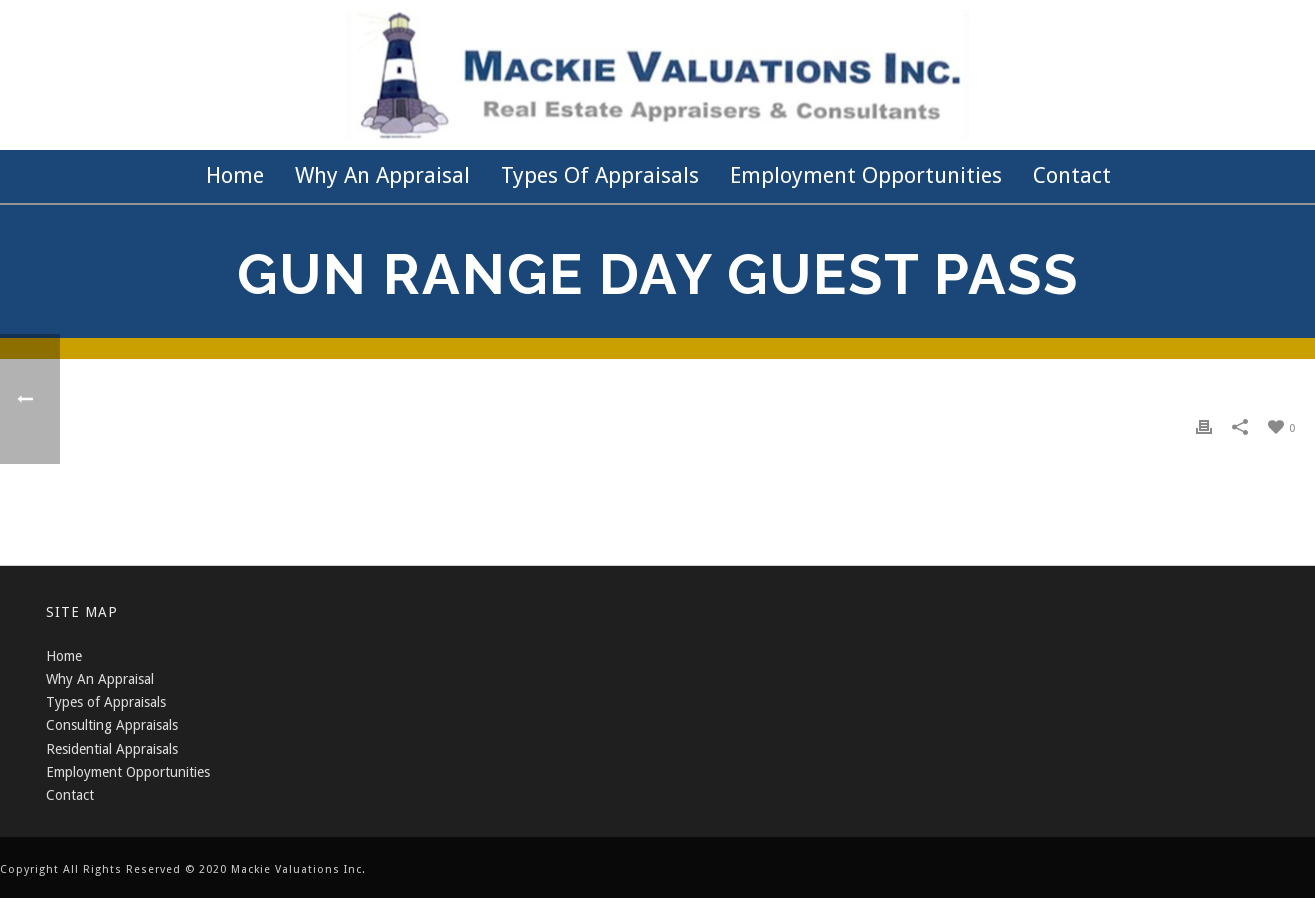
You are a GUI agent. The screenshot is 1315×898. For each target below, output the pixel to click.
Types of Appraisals (600, 175)
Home (235, 175)
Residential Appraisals (112, 749)
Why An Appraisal (100, 679)
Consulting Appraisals (112, 725)
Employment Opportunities (866, 175)
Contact (1072, 175)
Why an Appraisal (382, 175)
